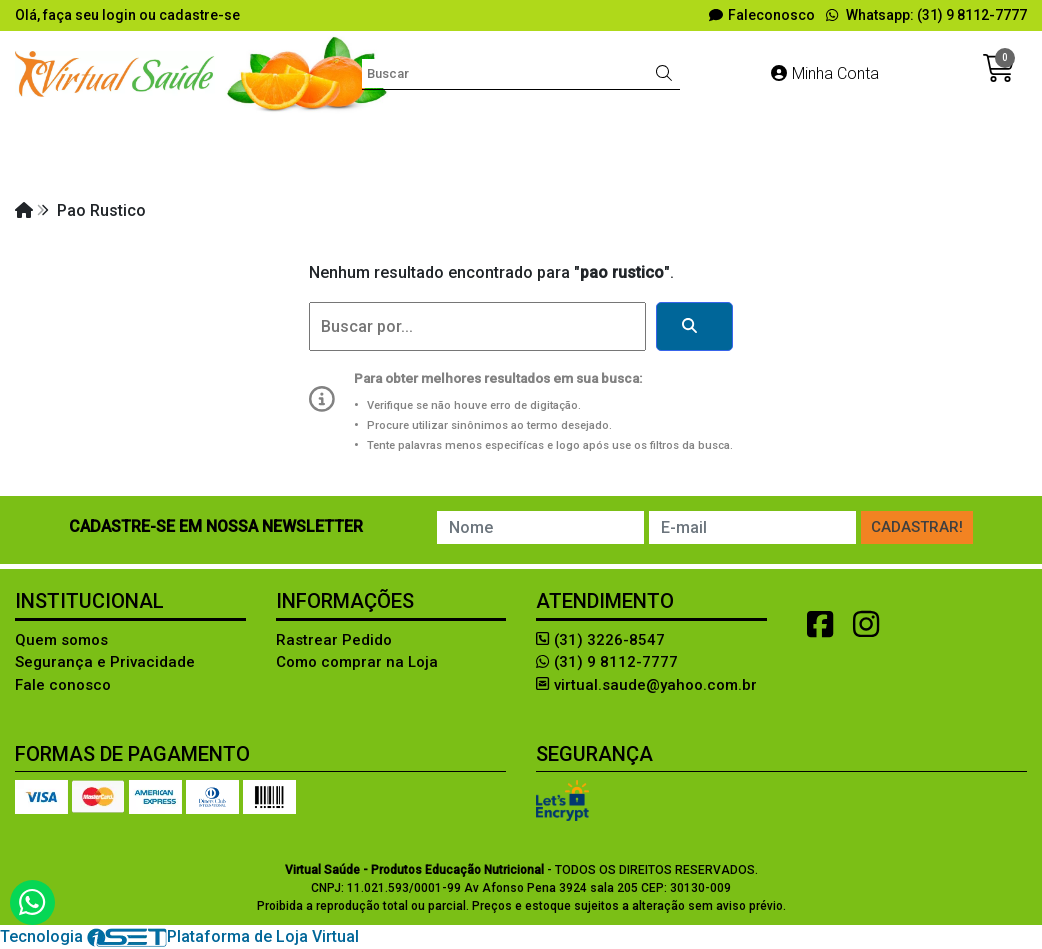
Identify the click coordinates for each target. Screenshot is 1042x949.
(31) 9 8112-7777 (607, 662)
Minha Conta (825, 73)
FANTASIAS (906, 134)
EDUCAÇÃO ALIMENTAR (748, 134)
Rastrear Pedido (334, 640)
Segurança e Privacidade (105, 662)
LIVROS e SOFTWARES (310, 170)
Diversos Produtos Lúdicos (530, 134)
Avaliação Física (340, 134)
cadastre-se (199, 15)
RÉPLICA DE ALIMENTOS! (722, 170)
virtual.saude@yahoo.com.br (646, 685)
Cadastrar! (917, 527)
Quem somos (61, 640)
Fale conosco (63, 685)
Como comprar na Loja (357, 662)
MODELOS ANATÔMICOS (511, 170)
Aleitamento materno (173, 134)
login (120, 15)
